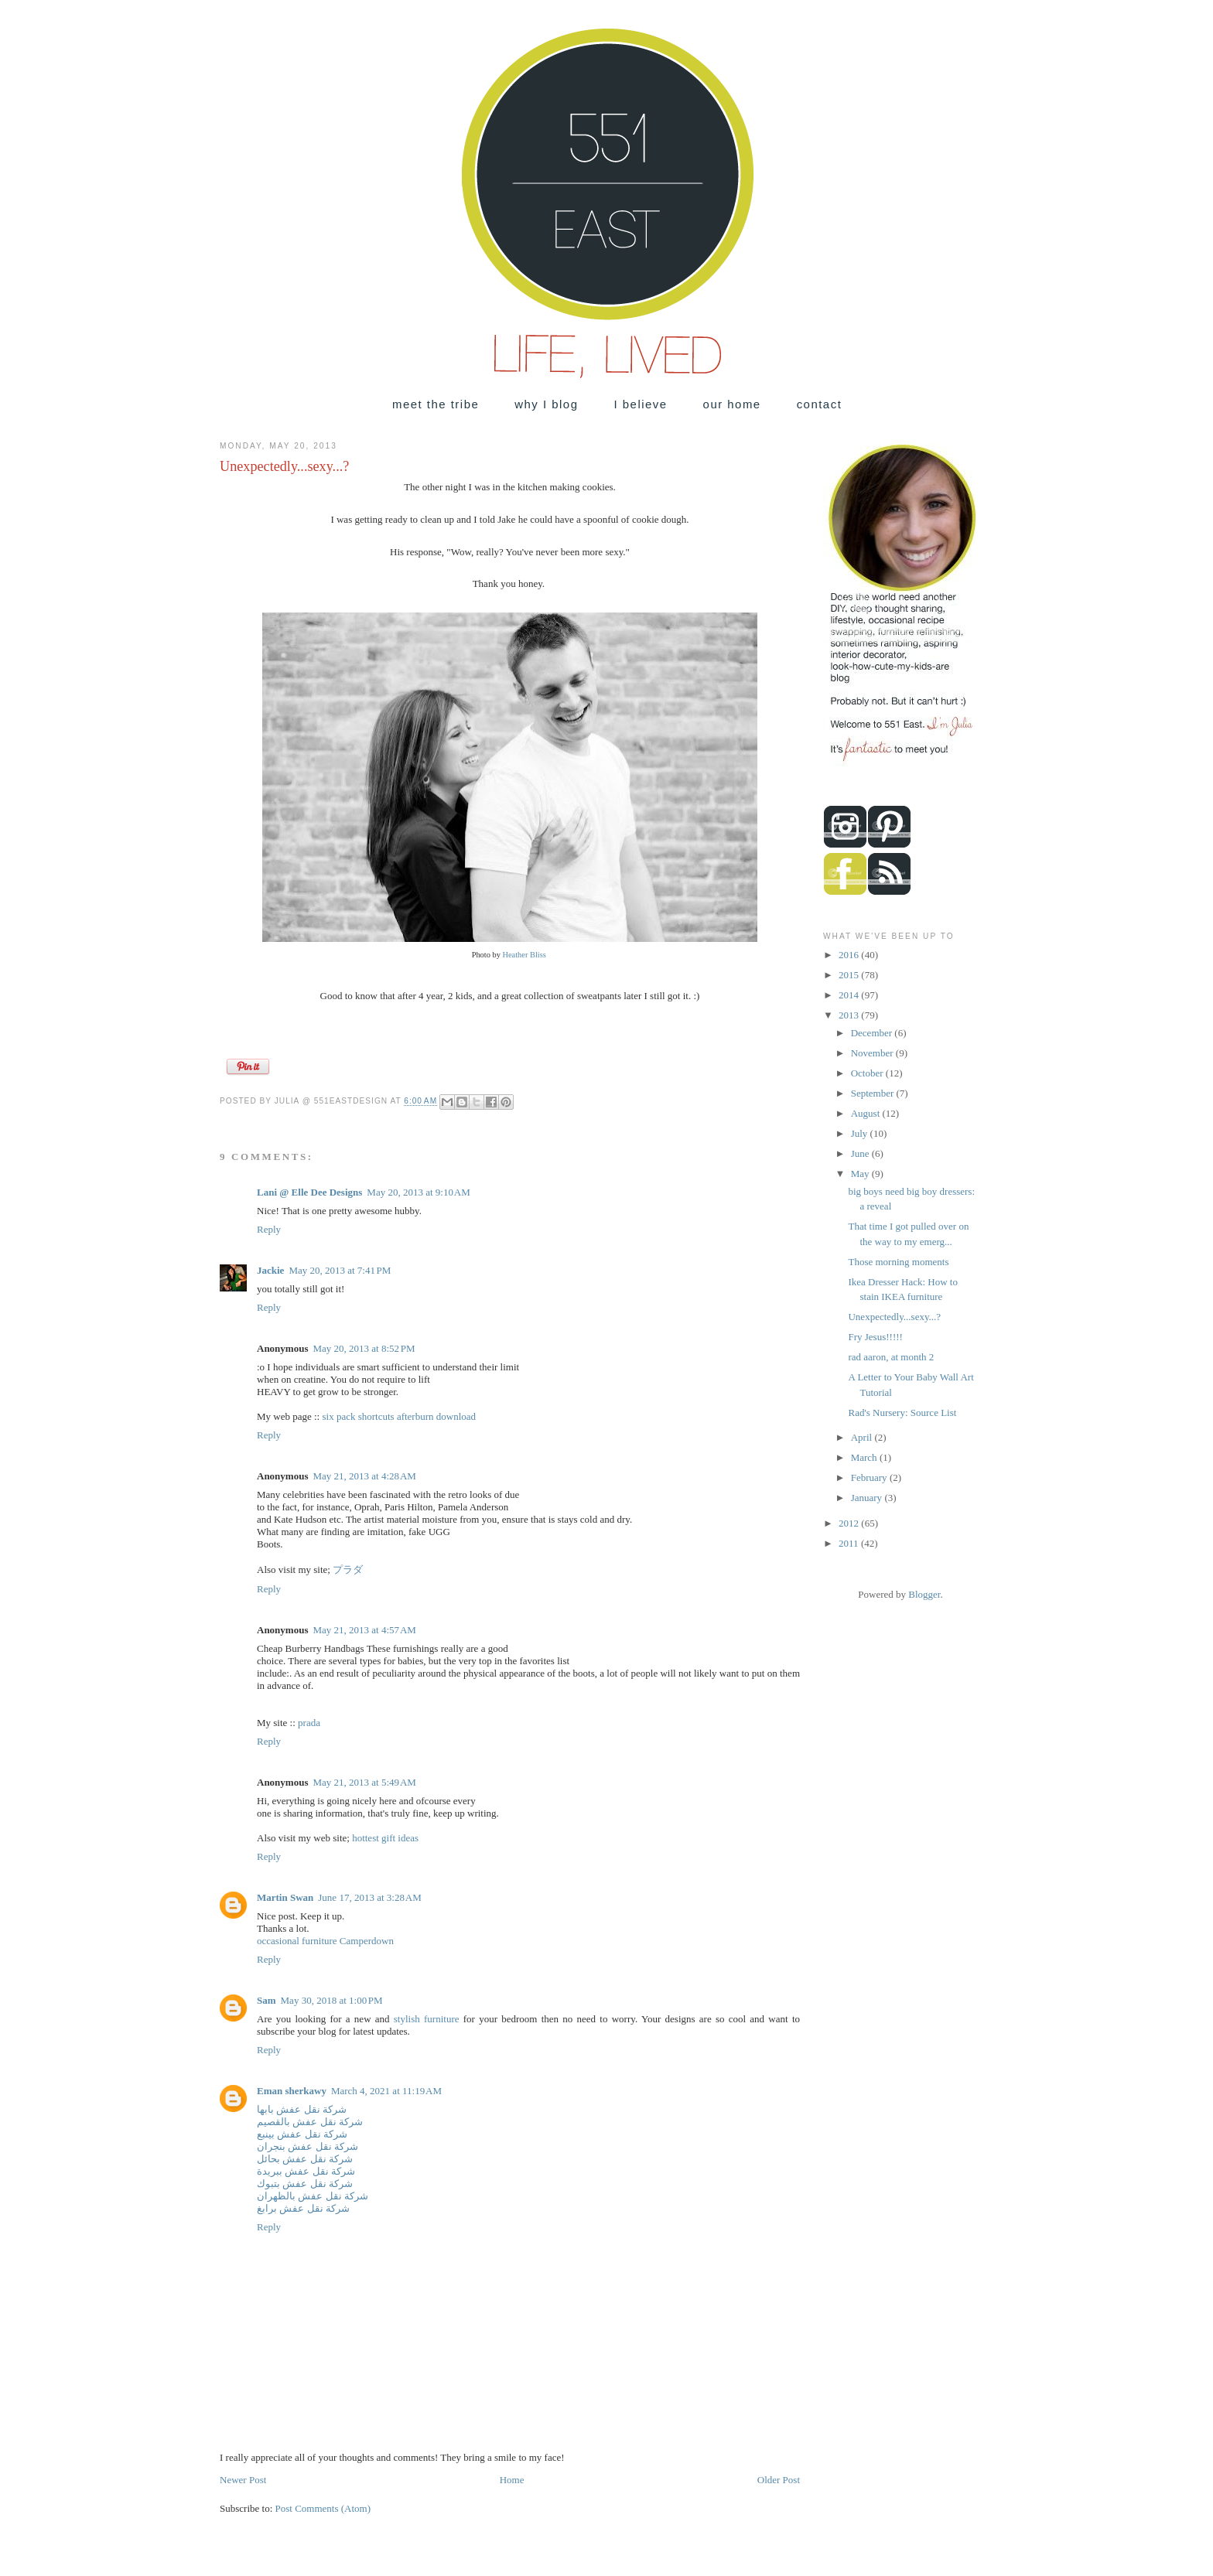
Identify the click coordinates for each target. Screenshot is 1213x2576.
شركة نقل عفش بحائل (305, 2159)
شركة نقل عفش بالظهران (312, 2196)
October (868, 1073)
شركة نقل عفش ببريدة (306, 2171)
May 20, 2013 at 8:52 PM (364, 1348)
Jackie (270, 1270)
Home (512, 2480)
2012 (850, 1523)
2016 (850, 954)
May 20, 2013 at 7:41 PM (340, 1270)
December (873, 1033)
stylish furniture (427, 2019)
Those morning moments (898, 1262)
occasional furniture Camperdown (325, 1941)
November (873, 1053)
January (868, 1497)
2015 (850, 975)
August (867, 1113)
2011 (850, 1543)
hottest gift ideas (385, 1838)
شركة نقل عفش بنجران (307, 2146)
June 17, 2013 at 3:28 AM (369, 1897)
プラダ (348, 1569)
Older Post (778, 2480)
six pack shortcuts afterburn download (399, 1416)
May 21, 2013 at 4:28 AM (364, 1476)
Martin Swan (285, 1897)
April (863, 1437)
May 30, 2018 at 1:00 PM (332, 2000)
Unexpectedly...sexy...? (894, 1316)
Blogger (924, 1594)
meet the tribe (435, 404)
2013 (850, 1015)
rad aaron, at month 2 (891, 1357)
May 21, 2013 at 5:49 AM (364, 1782)
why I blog (546, 404)
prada (309, 1722)
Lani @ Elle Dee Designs (309, 1192)
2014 (850, 995)
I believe (640, 404)
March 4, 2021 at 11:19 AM (386, 2091)
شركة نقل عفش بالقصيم (310, 2121)
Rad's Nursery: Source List (902, 1412)
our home (732, 404)
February (870, 1477)
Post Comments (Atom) (323, 2508)
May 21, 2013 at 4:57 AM (364, 1630)
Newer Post (243, 2480)
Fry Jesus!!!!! (875, 1337)
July (860, 1133)
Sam (266, 2000)
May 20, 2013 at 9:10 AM (418, 1192)
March (865, 1457)
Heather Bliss (525, 954)
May (861, 1173)
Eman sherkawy (291, 2091)
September (874, 1093)
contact (819, 404)
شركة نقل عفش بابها (302, 2109)
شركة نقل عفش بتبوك (305, 2183)
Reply (269, 1229)
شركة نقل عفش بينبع (302, 2134)
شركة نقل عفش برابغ (303, 2208)
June (861, 1153)
